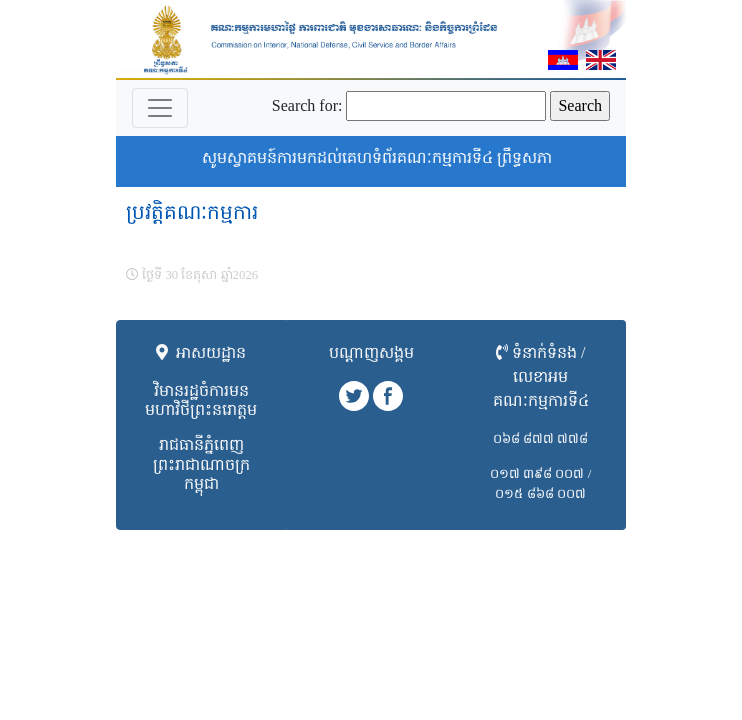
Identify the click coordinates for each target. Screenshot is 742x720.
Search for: (307, 105)
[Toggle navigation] (160, 108)
